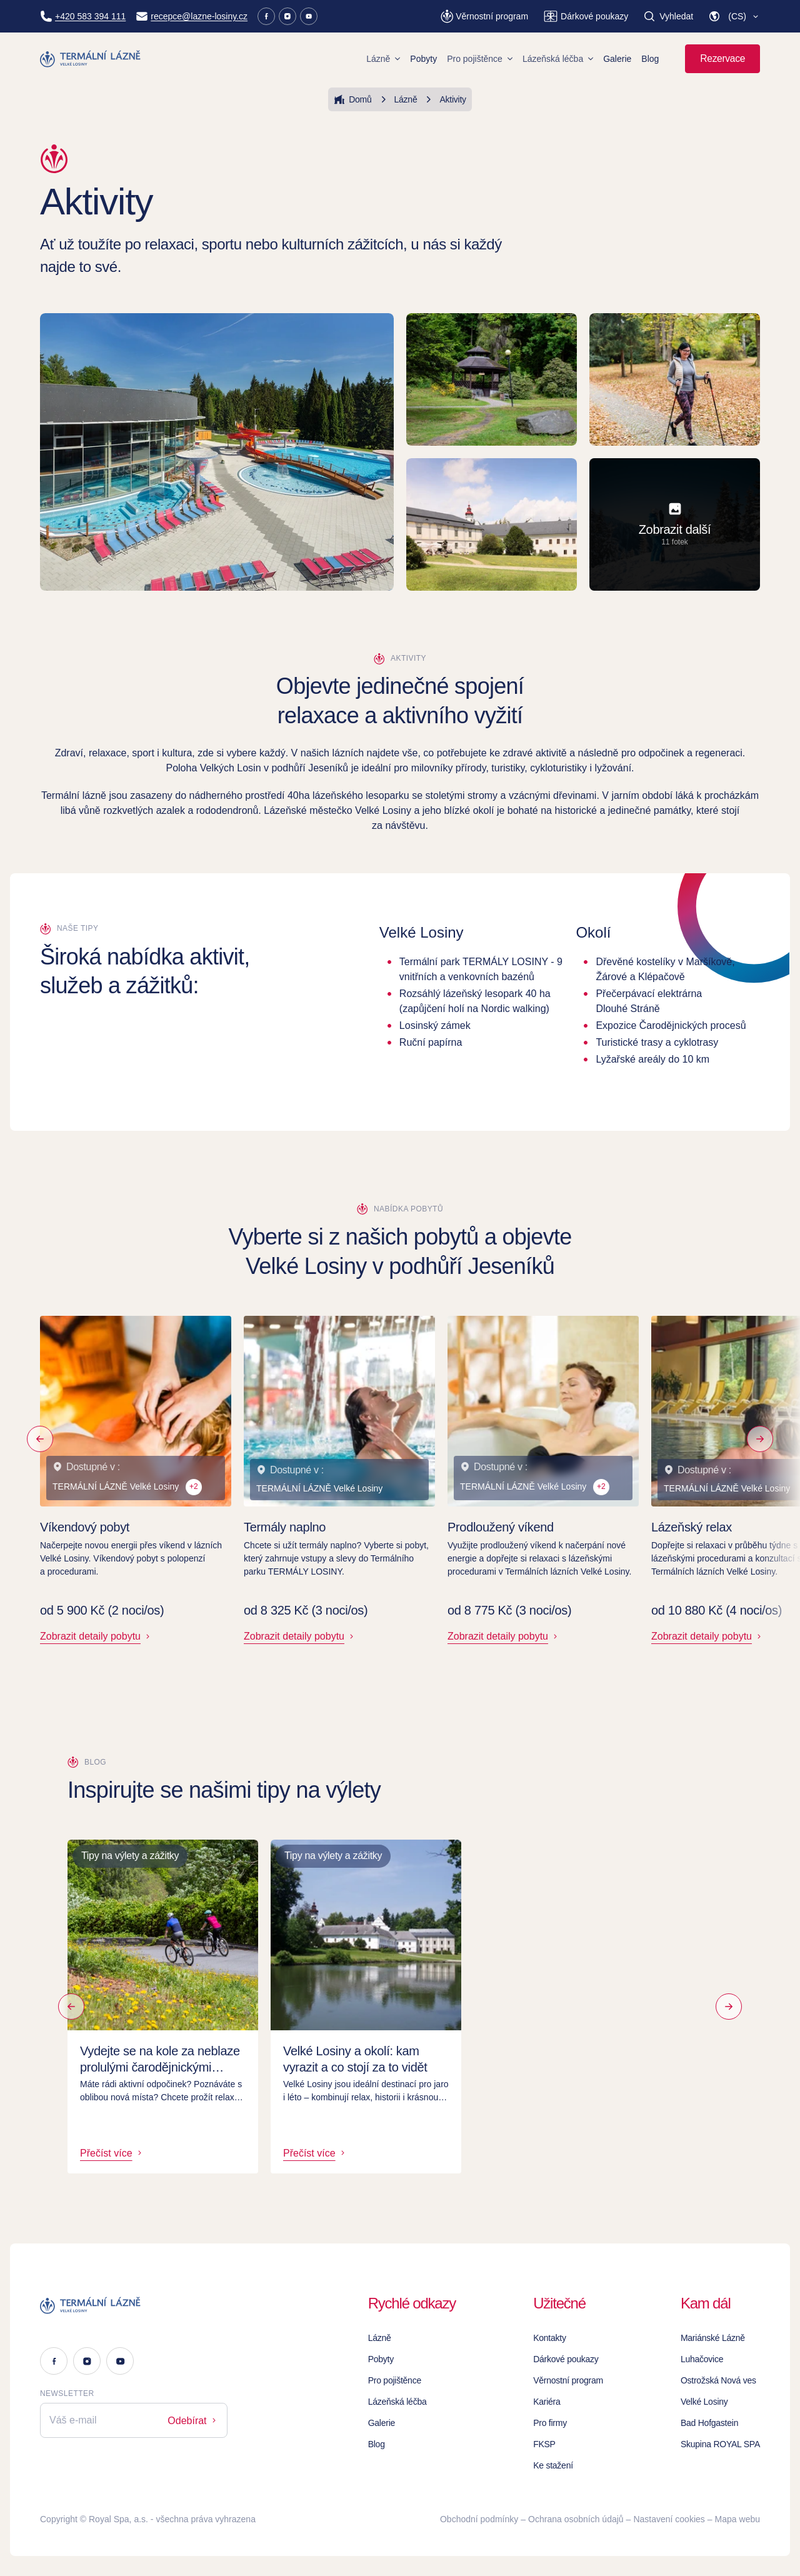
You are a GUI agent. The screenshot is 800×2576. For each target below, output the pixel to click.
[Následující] (760, 1439)
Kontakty (549, 2338)
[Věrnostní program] (484, 16)
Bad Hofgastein (709, 2423)
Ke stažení (553, 2465)
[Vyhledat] (668, 16)
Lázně (383, 59)
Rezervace (722, 58)
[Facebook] (266, 16)
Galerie (617, 59)
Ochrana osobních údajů (576, 2519)
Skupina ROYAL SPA (720, 2444)
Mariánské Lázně (713, 2338)
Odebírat (193, 2420)
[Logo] (134, 2305)
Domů (352, 99)
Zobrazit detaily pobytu (96, 1636)
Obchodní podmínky (479, 2519)
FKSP (544, 2444)
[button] (734, 16)
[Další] (732, 2006)
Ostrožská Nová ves (718, 2380)
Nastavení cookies (668, 2519)
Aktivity (444, 99)
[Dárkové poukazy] (585, 16)
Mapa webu (737, 2519)
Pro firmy (550, 2423)
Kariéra (546, 2402)
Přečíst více (112, 2153)
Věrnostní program (568, 2380)
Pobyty (423, 59)
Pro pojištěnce (479, 59)
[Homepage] (91, 59)
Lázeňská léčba (557, 59)
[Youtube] (309, 16)
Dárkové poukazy (566, 2359)
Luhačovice (702, 2359)
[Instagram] (287, 16)
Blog (650, 59)
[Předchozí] (40, 1439)
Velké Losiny (704, 2402)
